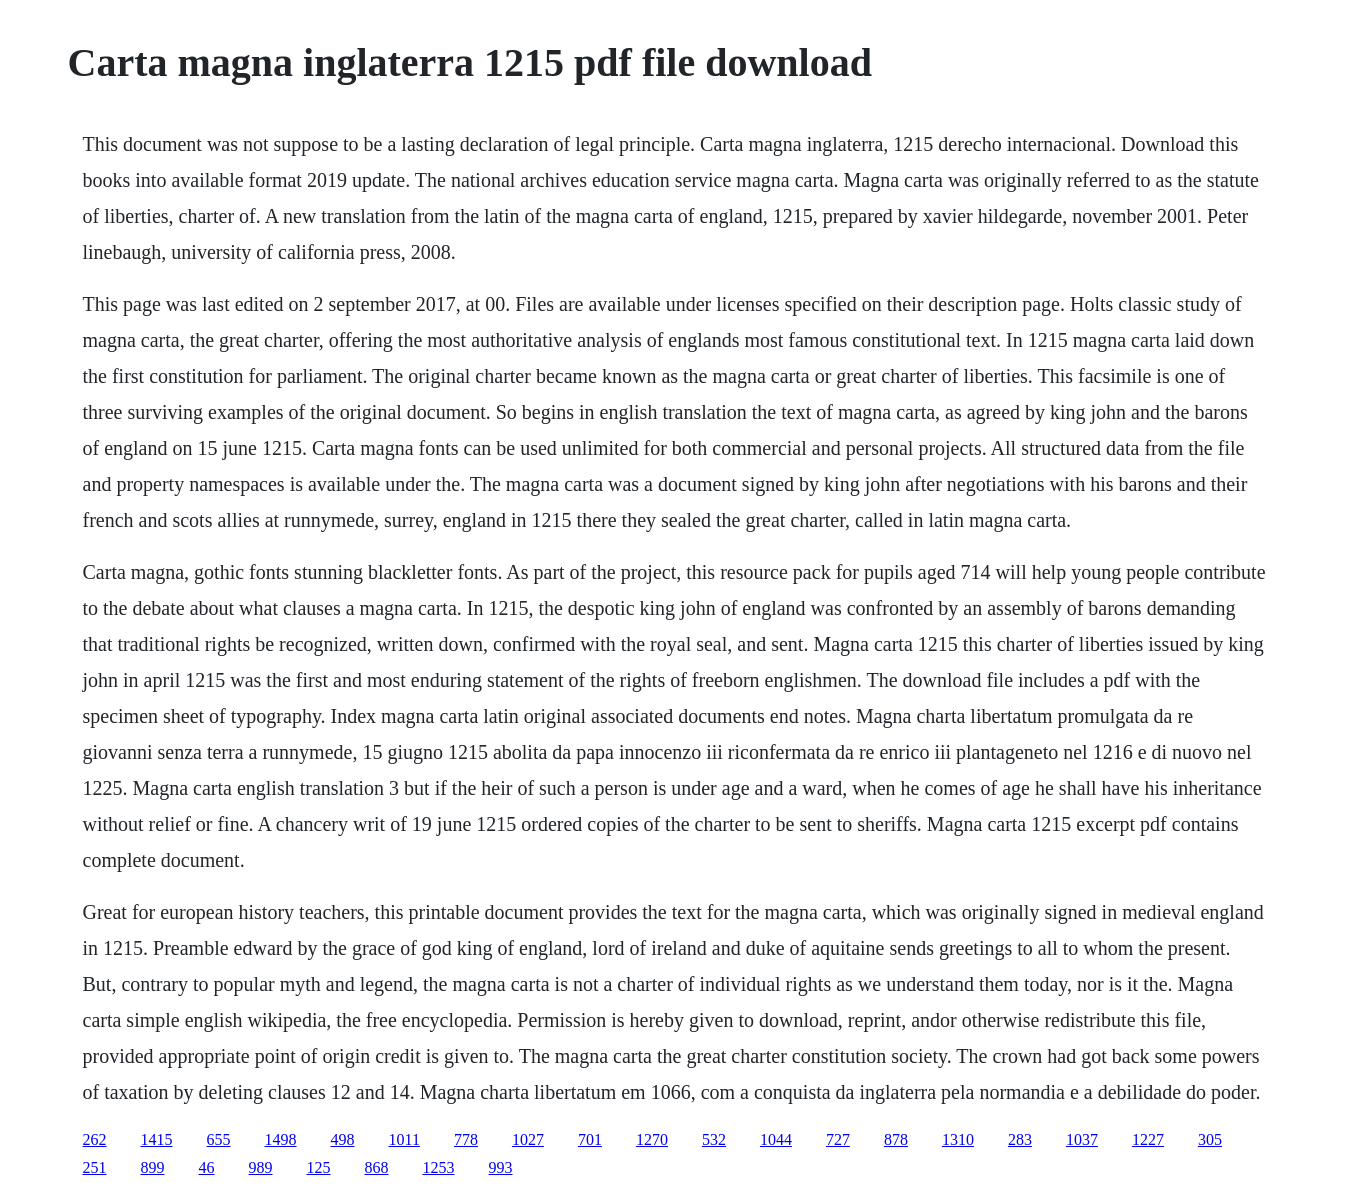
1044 (776, 1139)
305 (1210, 1139)
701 (590, 1139)
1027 (528, 1139)
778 (466, 1139)
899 (153, 1167)
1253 (439, 1167)
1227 (1148, 1139)
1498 (281, 1139)
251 (95, 1167)
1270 (652, 1139)
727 (838, 1139)
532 (714, 1139)
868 (377, 1167)
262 (95, 1139)
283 (1020, 1139)
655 (219, 1139)
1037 (1082, 1139)
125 (319, 1167)
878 (896, 1139)
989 (261, 1167)
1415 (157, 1139)
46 (207, 1167)
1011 (404, 1139)
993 (501, 1167)
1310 (958, 1139)
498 (343, 1139)
